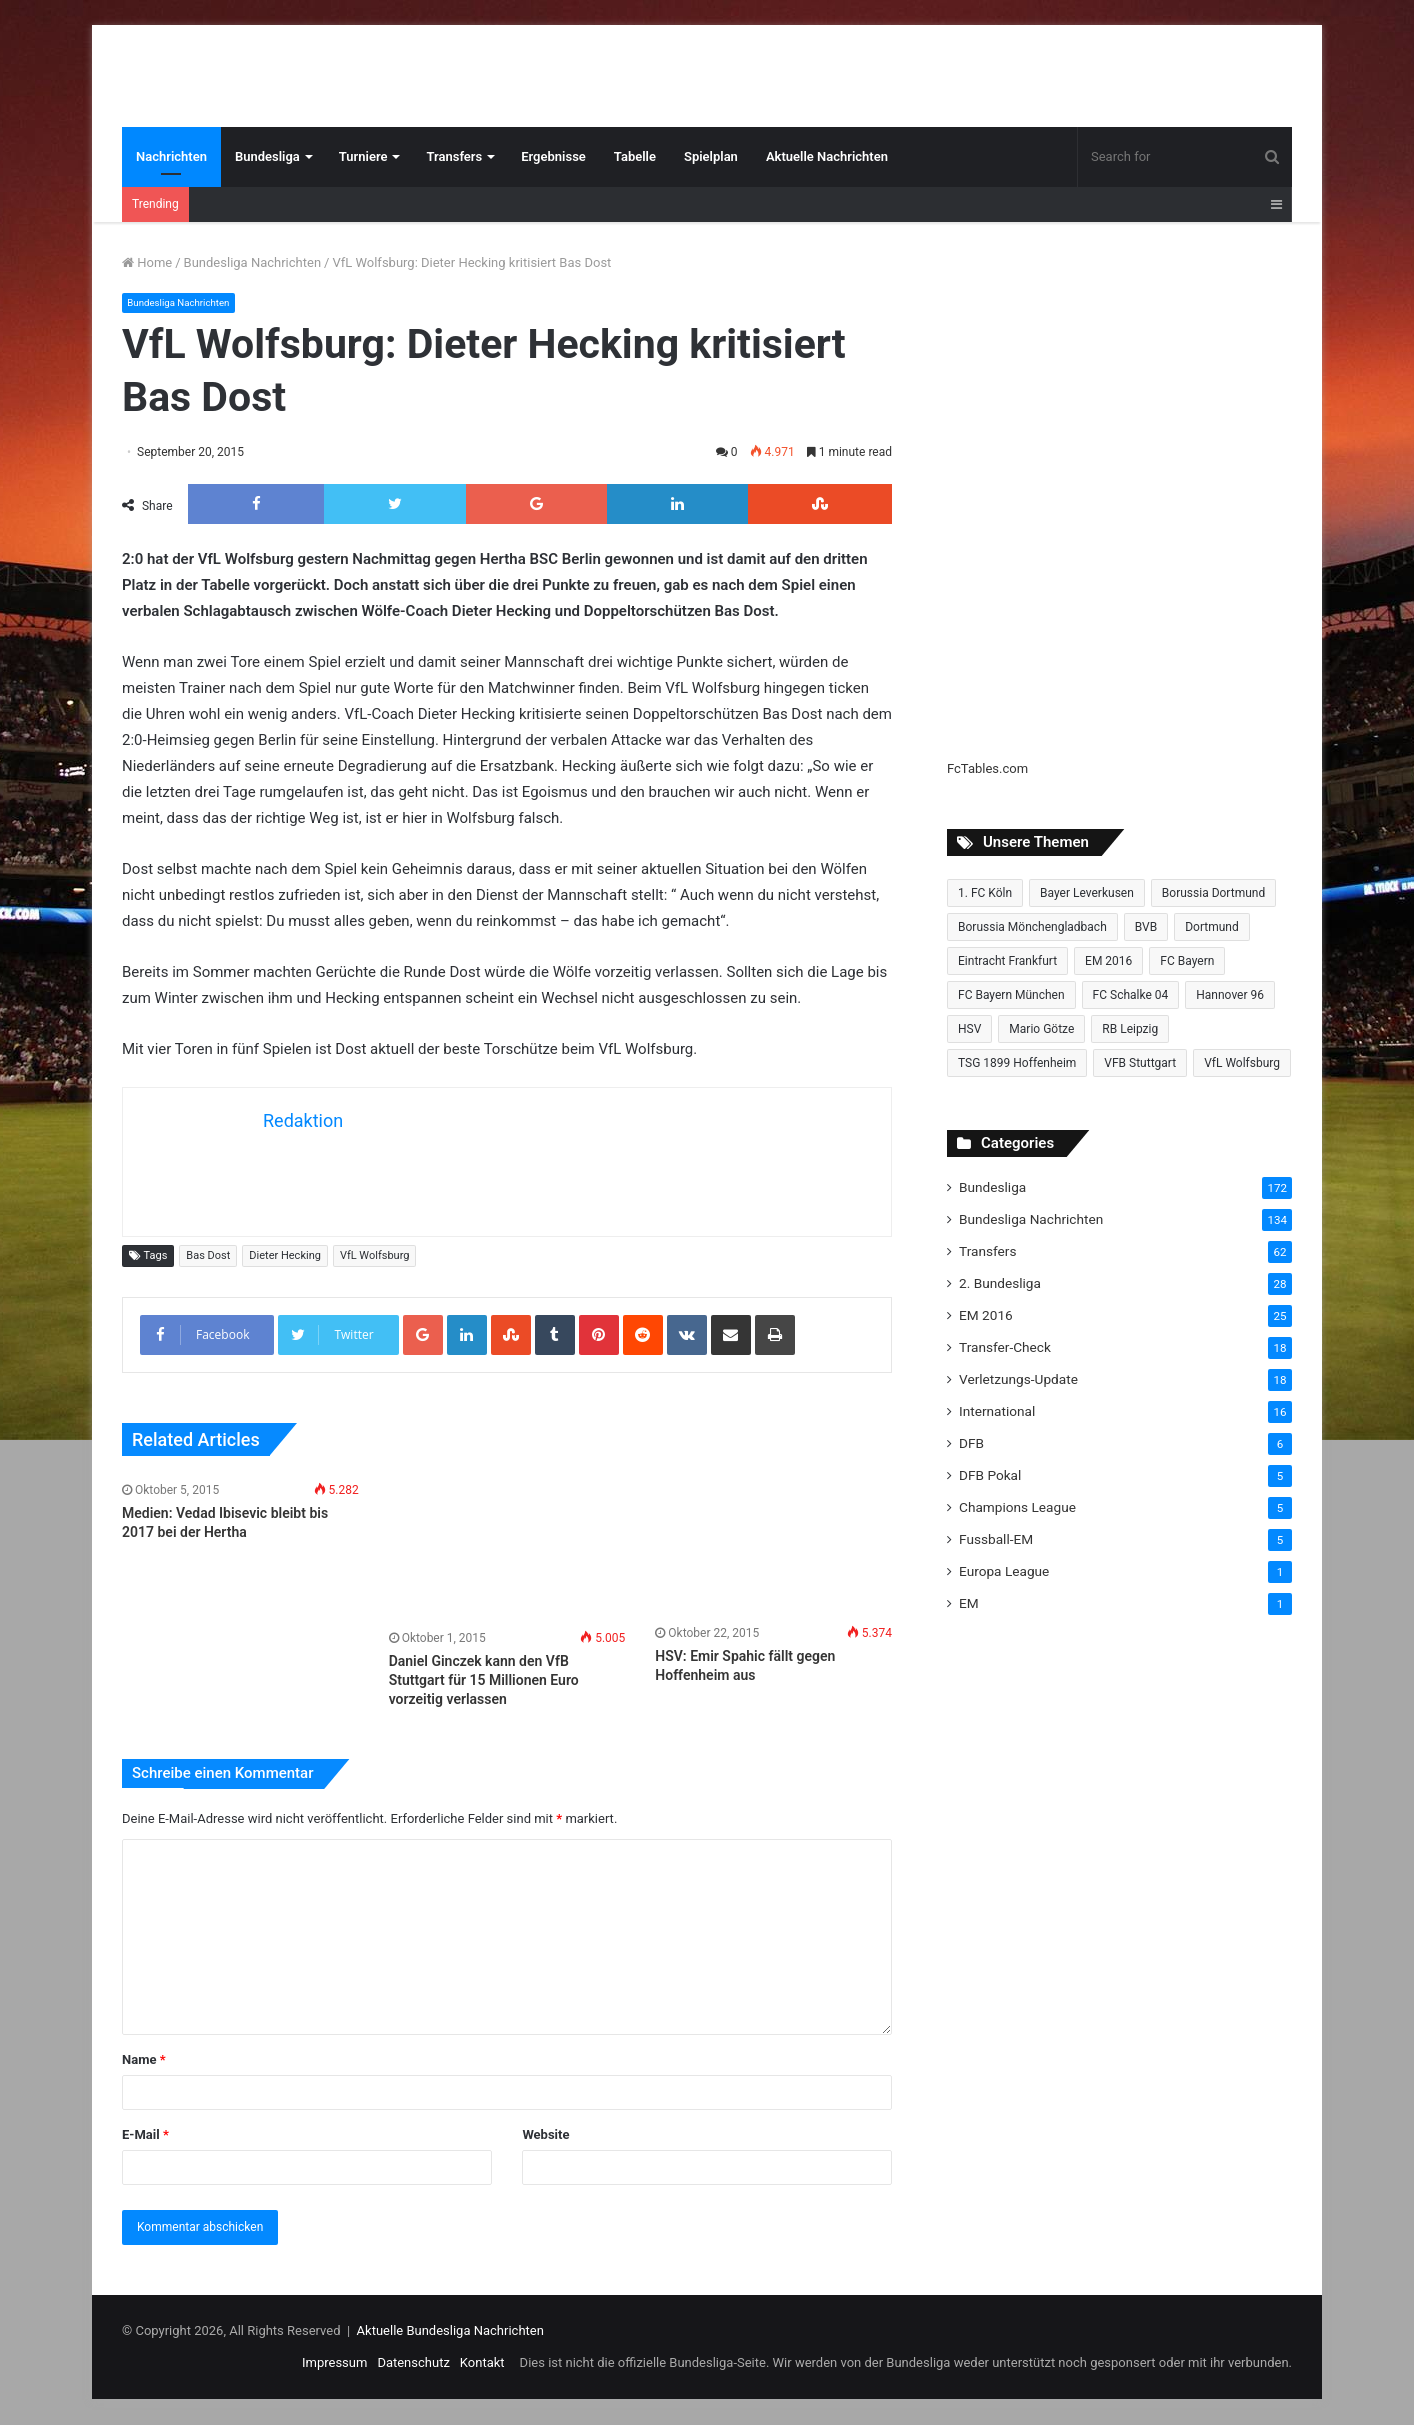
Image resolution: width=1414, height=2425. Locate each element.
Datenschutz (413, 2363)
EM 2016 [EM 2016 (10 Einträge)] (1108, 961)
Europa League (1004, 1571)
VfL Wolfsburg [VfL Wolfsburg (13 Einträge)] (1242, 1063)
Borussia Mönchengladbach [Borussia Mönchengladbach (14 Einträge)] (1032, 927)
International (997, 1411)
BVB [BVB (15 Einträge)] (1146, 927)
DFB (971, 1443)
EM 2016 (986, 1315)
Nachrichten (171, 156)
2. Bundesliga (1000, 1283)
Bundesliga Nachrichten (252, 262)
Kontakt (482, 2363)
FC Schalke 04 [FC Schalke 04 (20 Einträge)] (1131, 995)
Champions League (1017, 1507)
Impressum (334, 2363)
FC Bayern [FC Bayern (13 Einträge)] (1187, 961)
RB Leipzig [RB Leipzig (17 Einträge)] (1130, 1029)
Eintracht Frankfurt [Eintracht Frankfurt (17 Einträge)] (1007, 961)
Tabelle (635, 156)
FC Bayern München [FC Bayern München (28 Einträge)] (1011, 995)
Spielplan (711, 156)
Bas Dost (208, 1255)
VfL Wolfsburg (375, 1255)
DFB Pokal (990, 1475)
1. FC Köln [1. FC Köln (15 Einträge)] (985, 893)
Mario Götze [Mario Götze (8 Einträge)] (1041, 1029)
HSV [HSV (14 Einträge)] (969, 1029)
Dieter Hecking (285, 1255)
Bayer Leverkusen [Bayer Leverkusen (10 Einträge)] (1087, 893)
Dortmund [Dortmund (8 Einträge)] (1212, 927)
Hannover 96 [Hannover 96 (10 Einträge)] (1230, 995)
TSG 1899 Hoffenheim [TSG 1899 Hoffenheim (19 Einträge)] (1017, 1063)
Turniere (363, 156)
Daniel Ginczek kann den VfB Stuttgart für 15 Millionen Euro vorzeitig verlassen (484, 1680)
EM (969, 1603)
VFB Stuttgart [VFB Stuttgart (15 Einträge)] (1140, 1063)
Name (144, 2060)
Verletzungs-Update (1018, 1379)
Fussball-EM (996, 1539)
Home (147, 262)
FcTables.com (987, 768)
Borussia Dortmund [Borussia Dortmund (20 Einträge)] (1213, 893)
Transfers (454, 156)
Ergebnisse (553, 156)
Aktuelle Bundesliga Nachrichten (450, 2331)
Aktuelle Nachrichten (827, 156)
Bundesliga (267, 156)
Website (545, 2135)
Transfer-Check (1005, 1347)
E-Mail (145, 2135)
